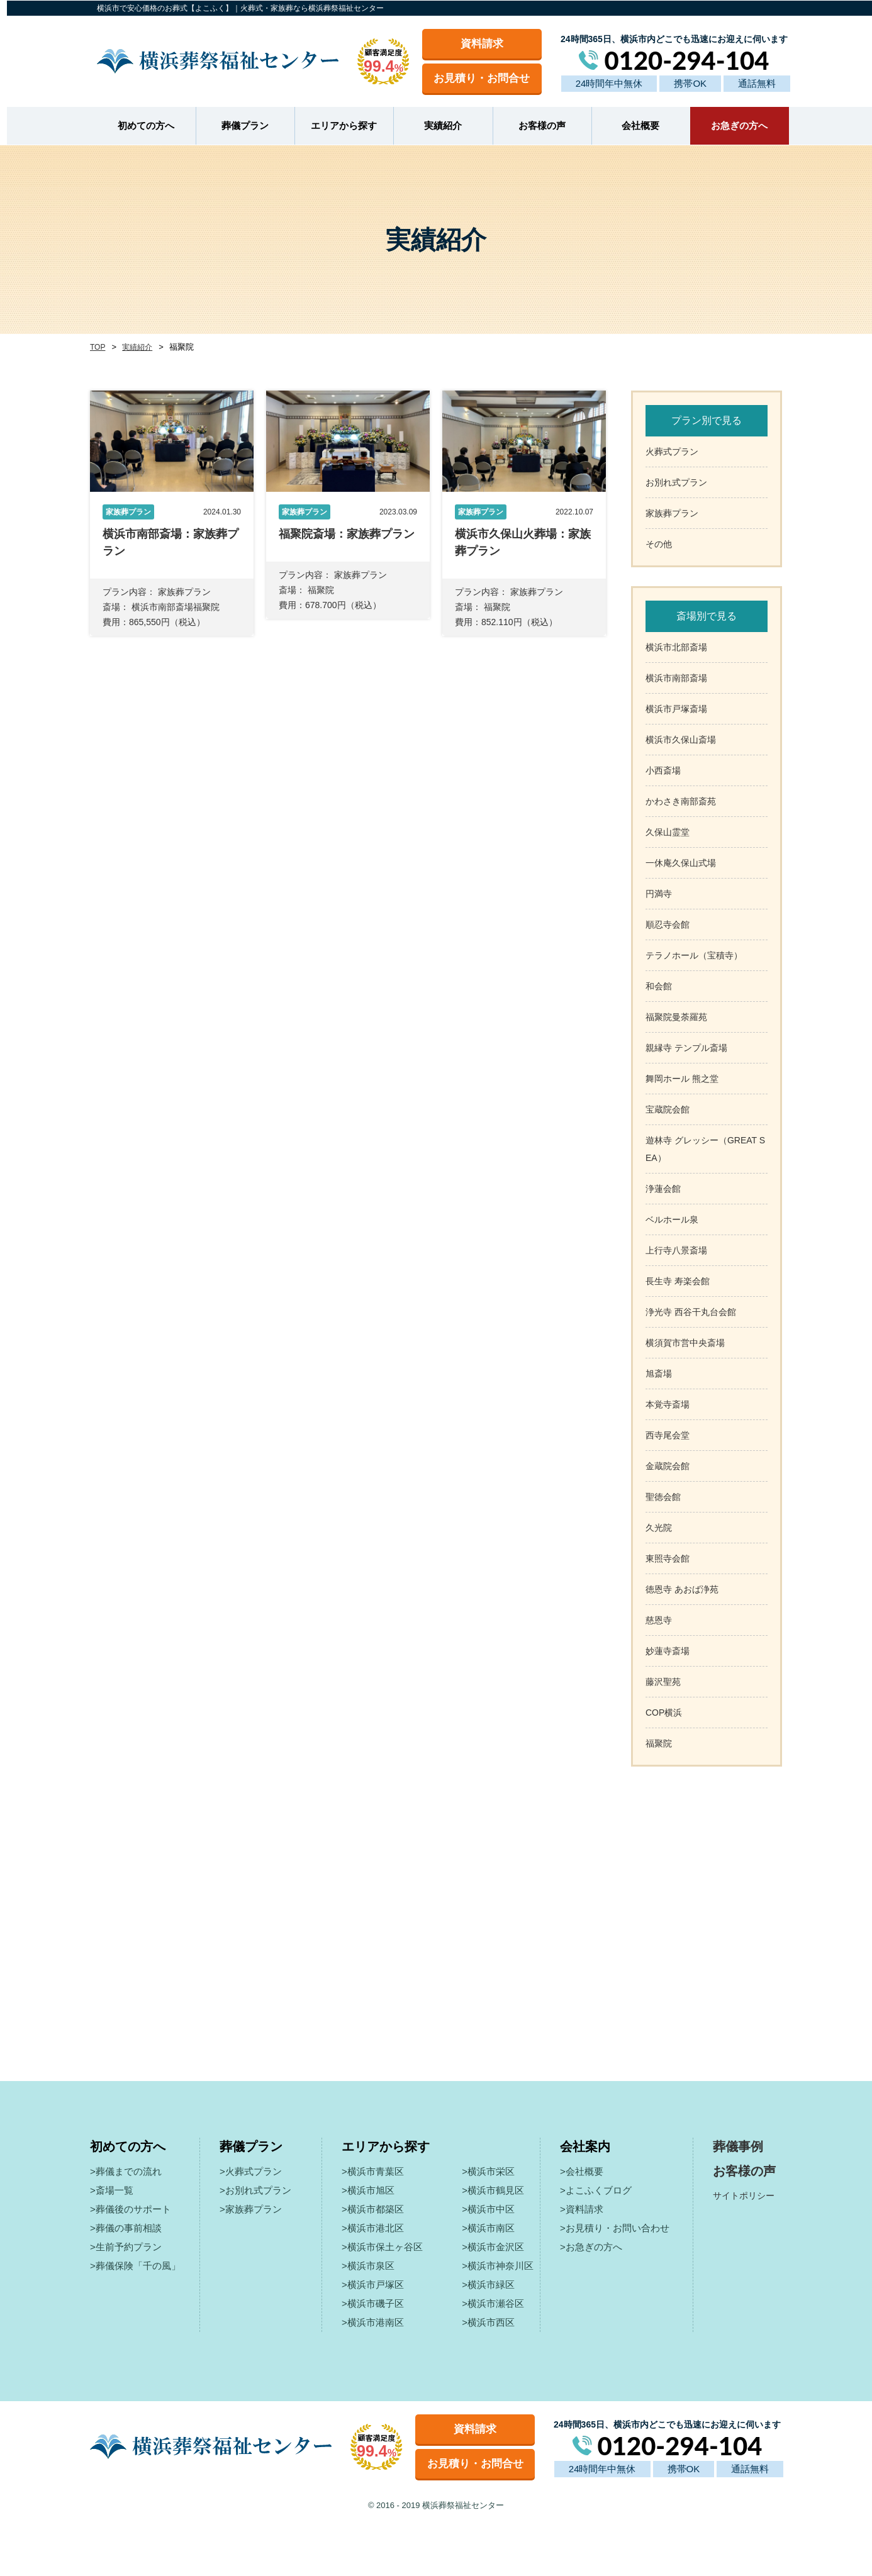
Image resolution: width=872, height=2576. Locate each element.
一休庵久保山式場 (681, 862)
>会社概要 (581, 2170)
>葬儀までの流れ (126, 2170)
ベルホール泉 (672, 1218)
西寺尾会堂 (668, 1434)
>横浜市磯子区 (373, 2302)
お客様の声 (535, 124)
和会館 (659, 985)
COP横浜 (664, 1711)
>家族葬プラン (251, 2207)
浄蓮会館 (663, 1187)
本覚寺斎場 (668, 1403)
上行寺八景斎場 (676, 1249)
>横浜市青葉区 (373, 2170)
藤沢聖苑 (663, 1680)
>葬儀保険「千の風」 (135, 2264)
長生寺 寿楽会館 (678, 1280)
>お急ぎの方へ (591, 2245)
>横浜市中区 (488, 2207)
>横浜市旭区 (368, 2189)
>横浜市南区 (488, 2226)
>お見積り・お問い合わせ (614, 2226)
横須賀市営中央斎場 (685, 1341)
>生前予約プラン (126, 2245)
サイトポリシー (743, 2194)
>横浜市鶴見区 (493, 2189)
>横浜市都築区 (373, 2207)
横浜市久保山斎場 (681, 738)
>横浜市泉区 (368, 2264)
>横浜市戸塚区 (373, 2283)
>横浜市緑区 (488, 2283)
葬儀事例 (738, 2145)
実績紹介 (436, 124)
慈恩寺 (659, 1619)
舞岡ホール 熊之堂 (682, 1077)
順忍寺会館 (668, 923)
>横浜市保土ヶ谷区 (382, 2245)
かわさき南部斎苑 (681, 800)
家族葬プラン (672, 512)
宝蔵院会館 (668, 1108)
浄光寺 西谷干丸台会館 (691, 1311)
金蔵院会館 (668, 1465)
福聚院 (659, 1742)
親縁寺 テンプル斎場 (686, 1046)
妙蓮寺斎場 (668, 1650)
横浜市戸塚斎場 (676, 707)
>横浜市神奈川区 (498, 2264)
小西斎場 (663, 769)
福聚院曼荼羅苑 (676, 1016)
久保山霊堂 (668, 831)
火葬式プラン (672, 450)
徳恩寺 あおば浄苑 (682, 1588)
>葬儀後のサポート (130, 2207)
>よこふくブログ (596, 2189)
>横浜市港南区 (373, 2321)
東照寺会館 (668, 1557)
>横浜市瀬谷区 (493, 2302)
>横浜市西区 (488, 2321)
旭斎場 (659, 1372)
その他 (659, 543)
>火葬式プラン (251, 2170)
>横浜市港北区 (373, 2226)
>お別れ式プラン (255, 2189)
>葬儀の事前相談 (126, 2226)
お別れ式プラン (676, 481)
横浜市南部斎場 (676, 677)
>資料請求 (581, 2207)
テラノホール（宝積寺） (694, 954)
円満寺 (659, 892)
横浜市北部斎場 (676, 646)
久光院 (659, 1526)
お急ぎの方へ (732, 124)
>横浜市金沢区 (493, 2245)
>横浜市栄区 (488, 2170)
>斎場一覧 (111, 2189)
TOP (97, 345)
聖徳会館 (663, 1496)
